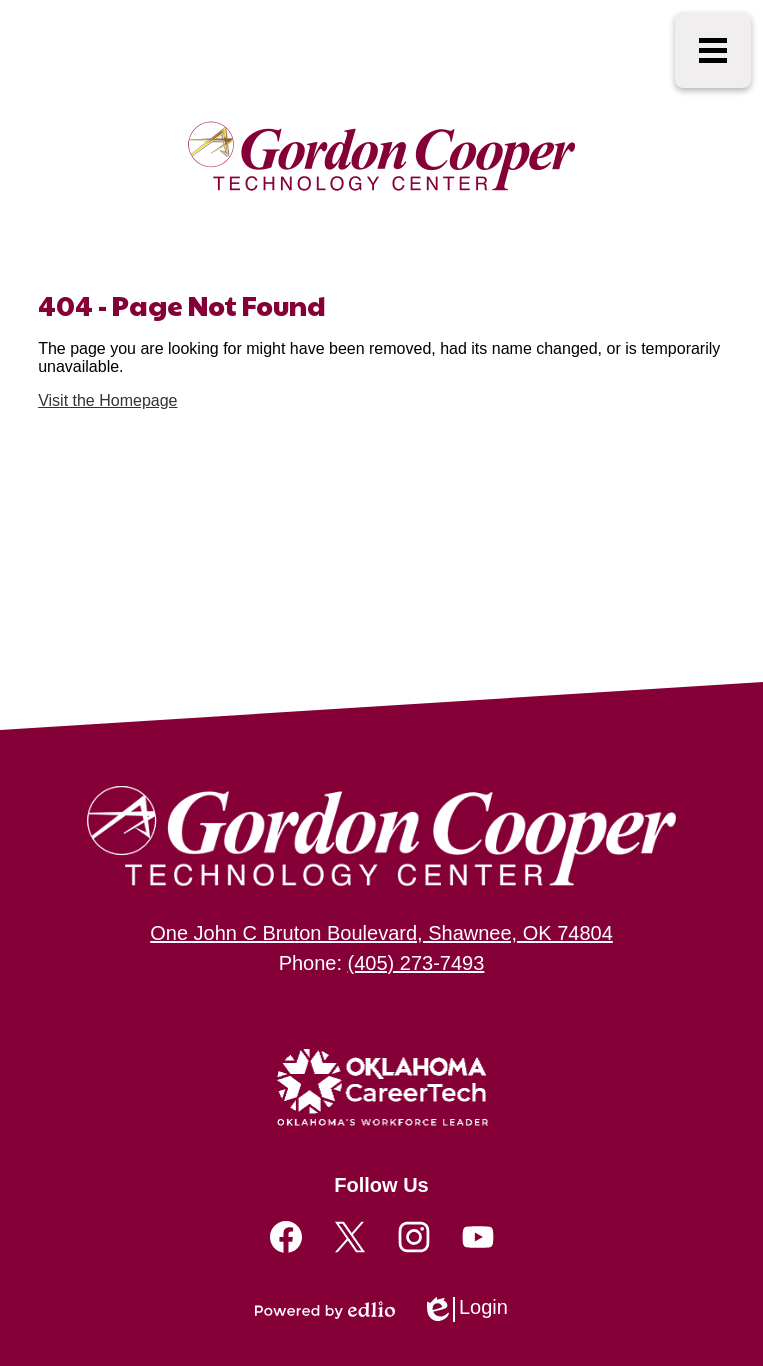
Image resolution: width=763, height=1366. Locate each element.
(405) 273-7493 (416, 963)
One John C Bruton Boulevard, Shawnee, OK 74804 (381, 933)
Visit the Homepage (107, 400)
